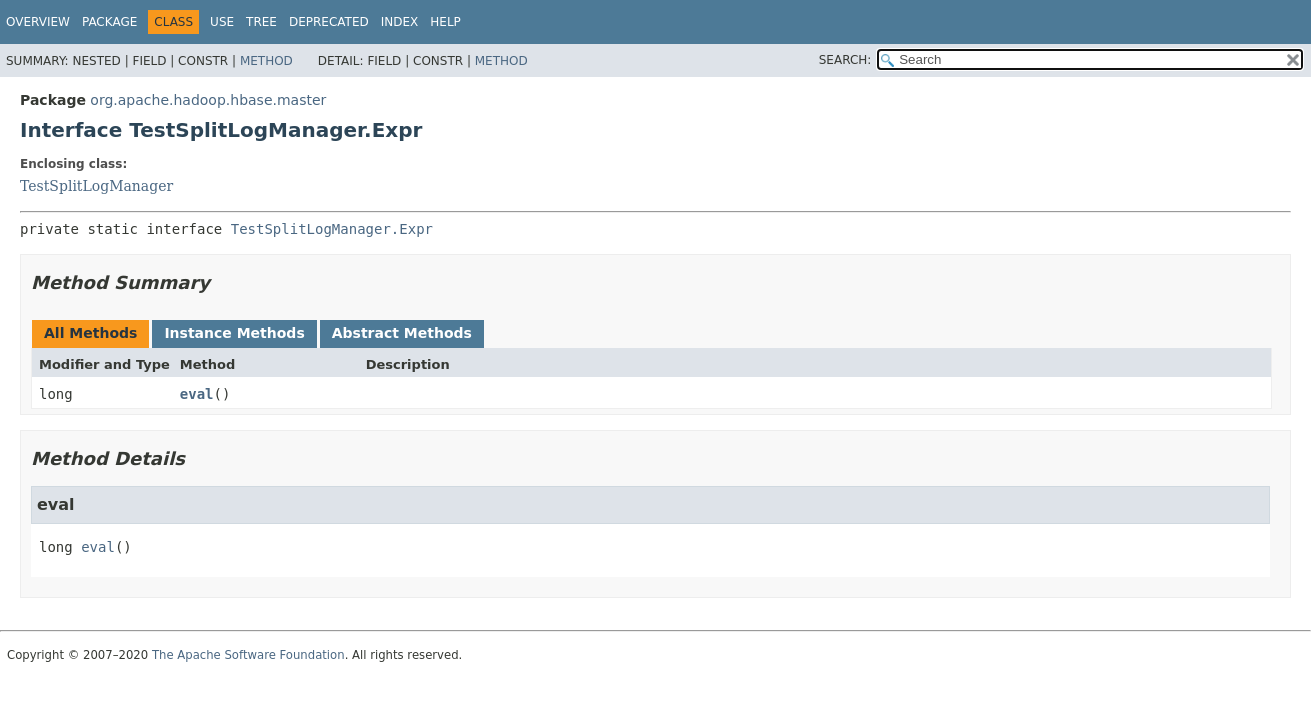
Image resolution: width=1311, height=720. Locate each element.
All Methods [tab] (90, 333)
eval (197, 394)
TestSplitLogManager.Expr (332, 229)
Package (109, 22)
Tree (261, 22)
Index (400, 22)
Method (266, 61)
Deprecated (329, 22)
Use (222, 22)
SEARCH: (845, 60)
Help (445, 22)
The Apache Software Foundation (248, 655)
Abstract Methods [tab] (402, 333)
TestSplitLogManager (96, 186)
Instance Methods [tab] (234, 333)
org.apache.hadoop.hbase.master (208, 100)
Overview (38, 22)
